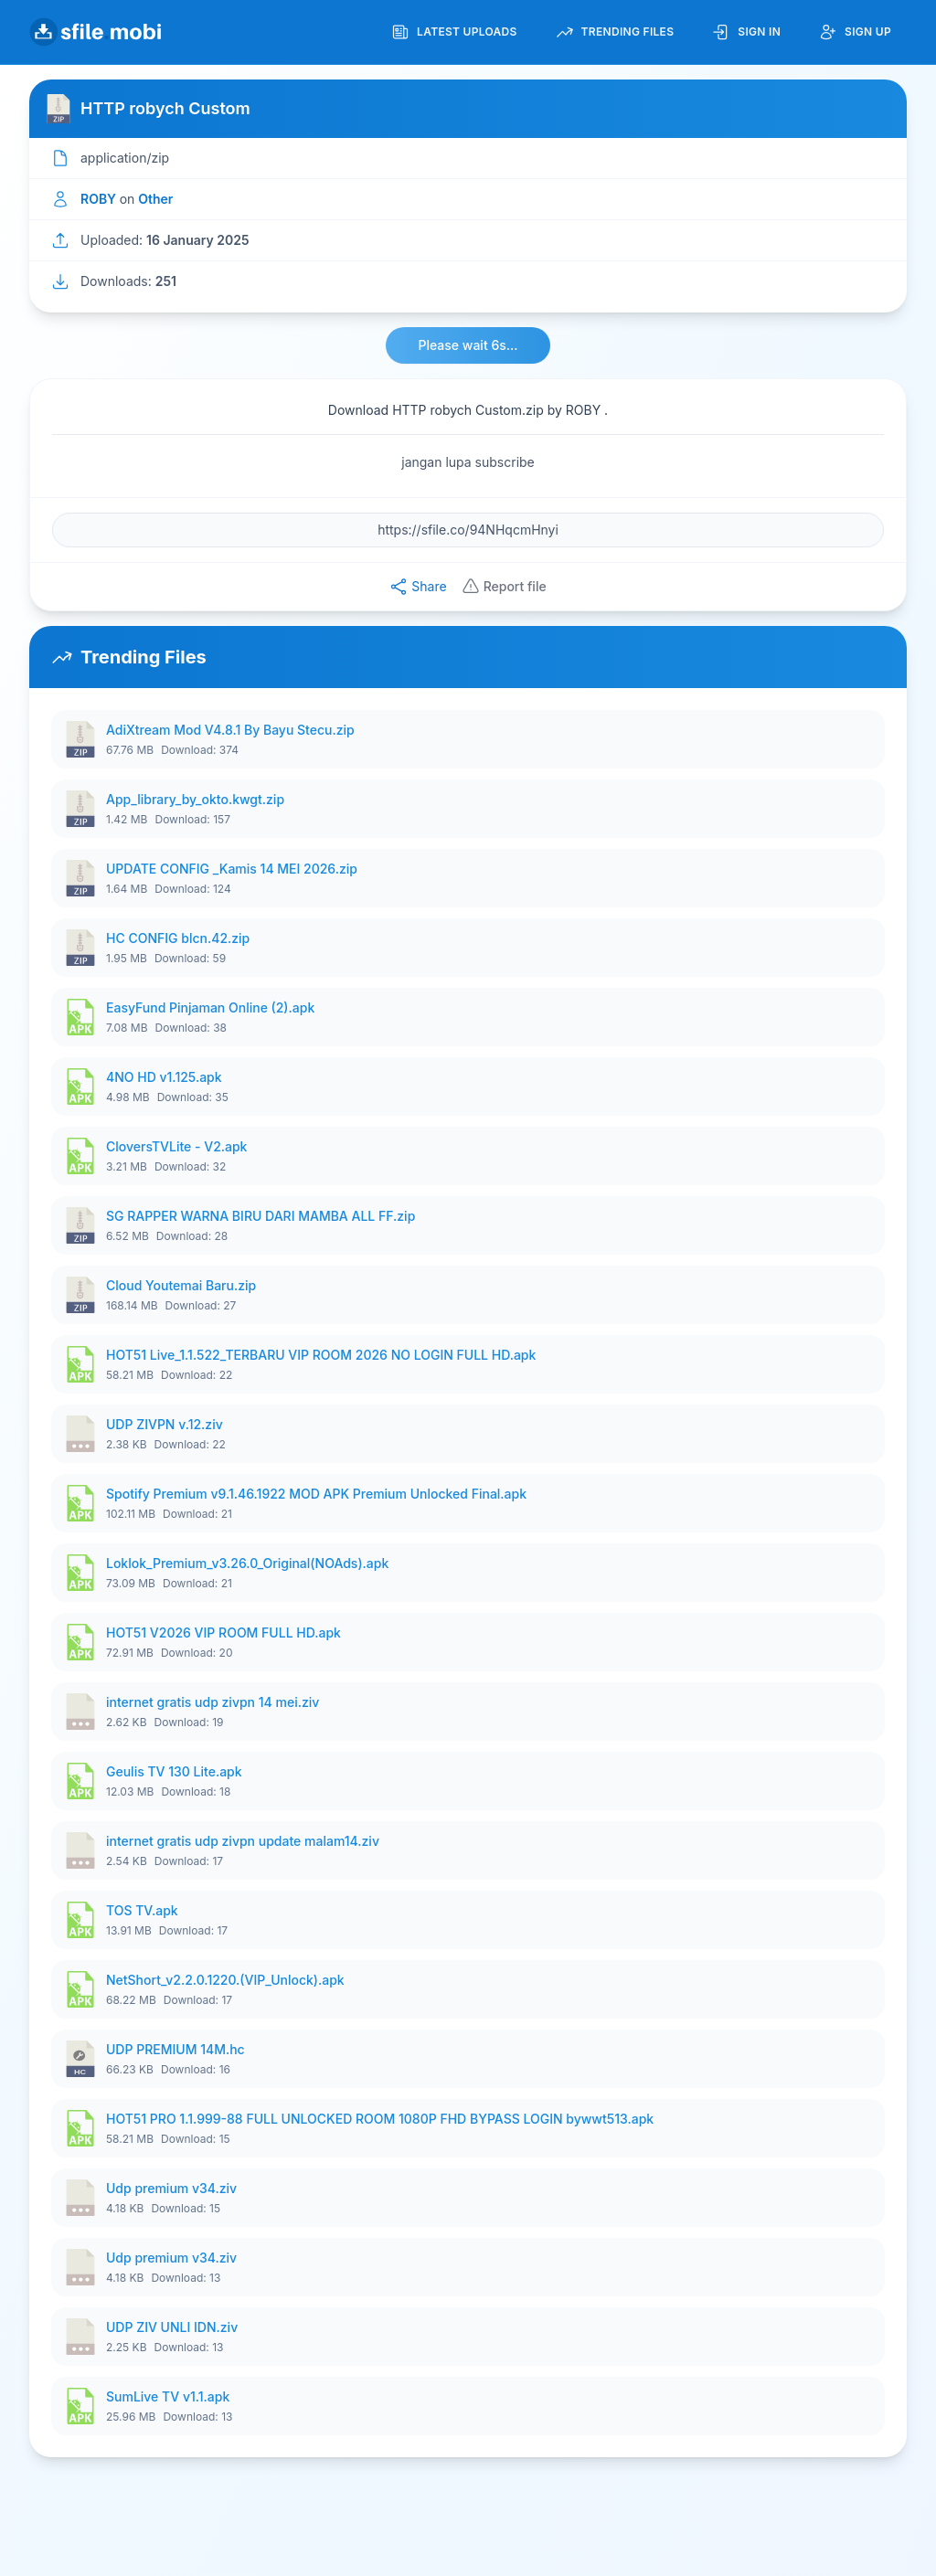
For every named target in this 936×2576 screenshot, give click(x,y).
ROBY (100, 199)
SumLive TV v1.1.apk (167, 2396)
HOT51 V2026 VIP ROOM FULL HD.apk (223, 1632)
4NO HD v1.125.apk (164, 1077)
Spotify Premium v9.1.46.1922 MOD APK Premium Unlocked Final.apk (316, 1493)
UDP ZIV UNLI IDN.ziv (172, 2327)
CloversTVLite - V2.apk (176, 1146)
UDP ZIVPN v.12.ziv (164, 1424)
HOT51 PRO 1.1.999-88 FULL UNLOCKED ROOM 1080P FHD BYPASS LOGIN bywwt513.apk (380, 2118)
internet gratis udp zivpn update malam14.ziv (242, 1841)
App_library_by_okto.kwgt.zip (195, 799)
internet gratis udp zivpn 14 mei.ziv (212, 1702)
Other (155, 199)
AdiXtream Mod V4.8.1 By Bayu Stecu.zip (230, 729)
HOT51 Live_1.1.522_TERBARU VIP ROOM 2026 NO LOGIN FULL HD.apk (321, 1354)
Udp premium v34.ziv (171, 2188)
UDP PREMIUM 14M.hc (175, 2049)
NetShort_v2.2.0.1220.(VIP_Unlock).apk (225, 1980)
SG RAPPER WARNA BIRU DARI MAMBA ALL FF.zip (260, 1216)
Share (417, 587)
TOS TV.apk (142, 1910)
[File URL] (468, 530)
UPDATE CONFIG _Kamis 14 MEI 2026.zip (231, 868)
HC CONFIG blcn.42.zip (178, 938)
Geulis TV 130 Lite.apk (174, 1771)
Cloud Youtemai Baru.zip (181, 1285)
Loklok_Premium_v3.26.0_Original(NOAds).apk (247, 1563)
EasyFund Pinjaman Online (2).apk (210, 1007)
